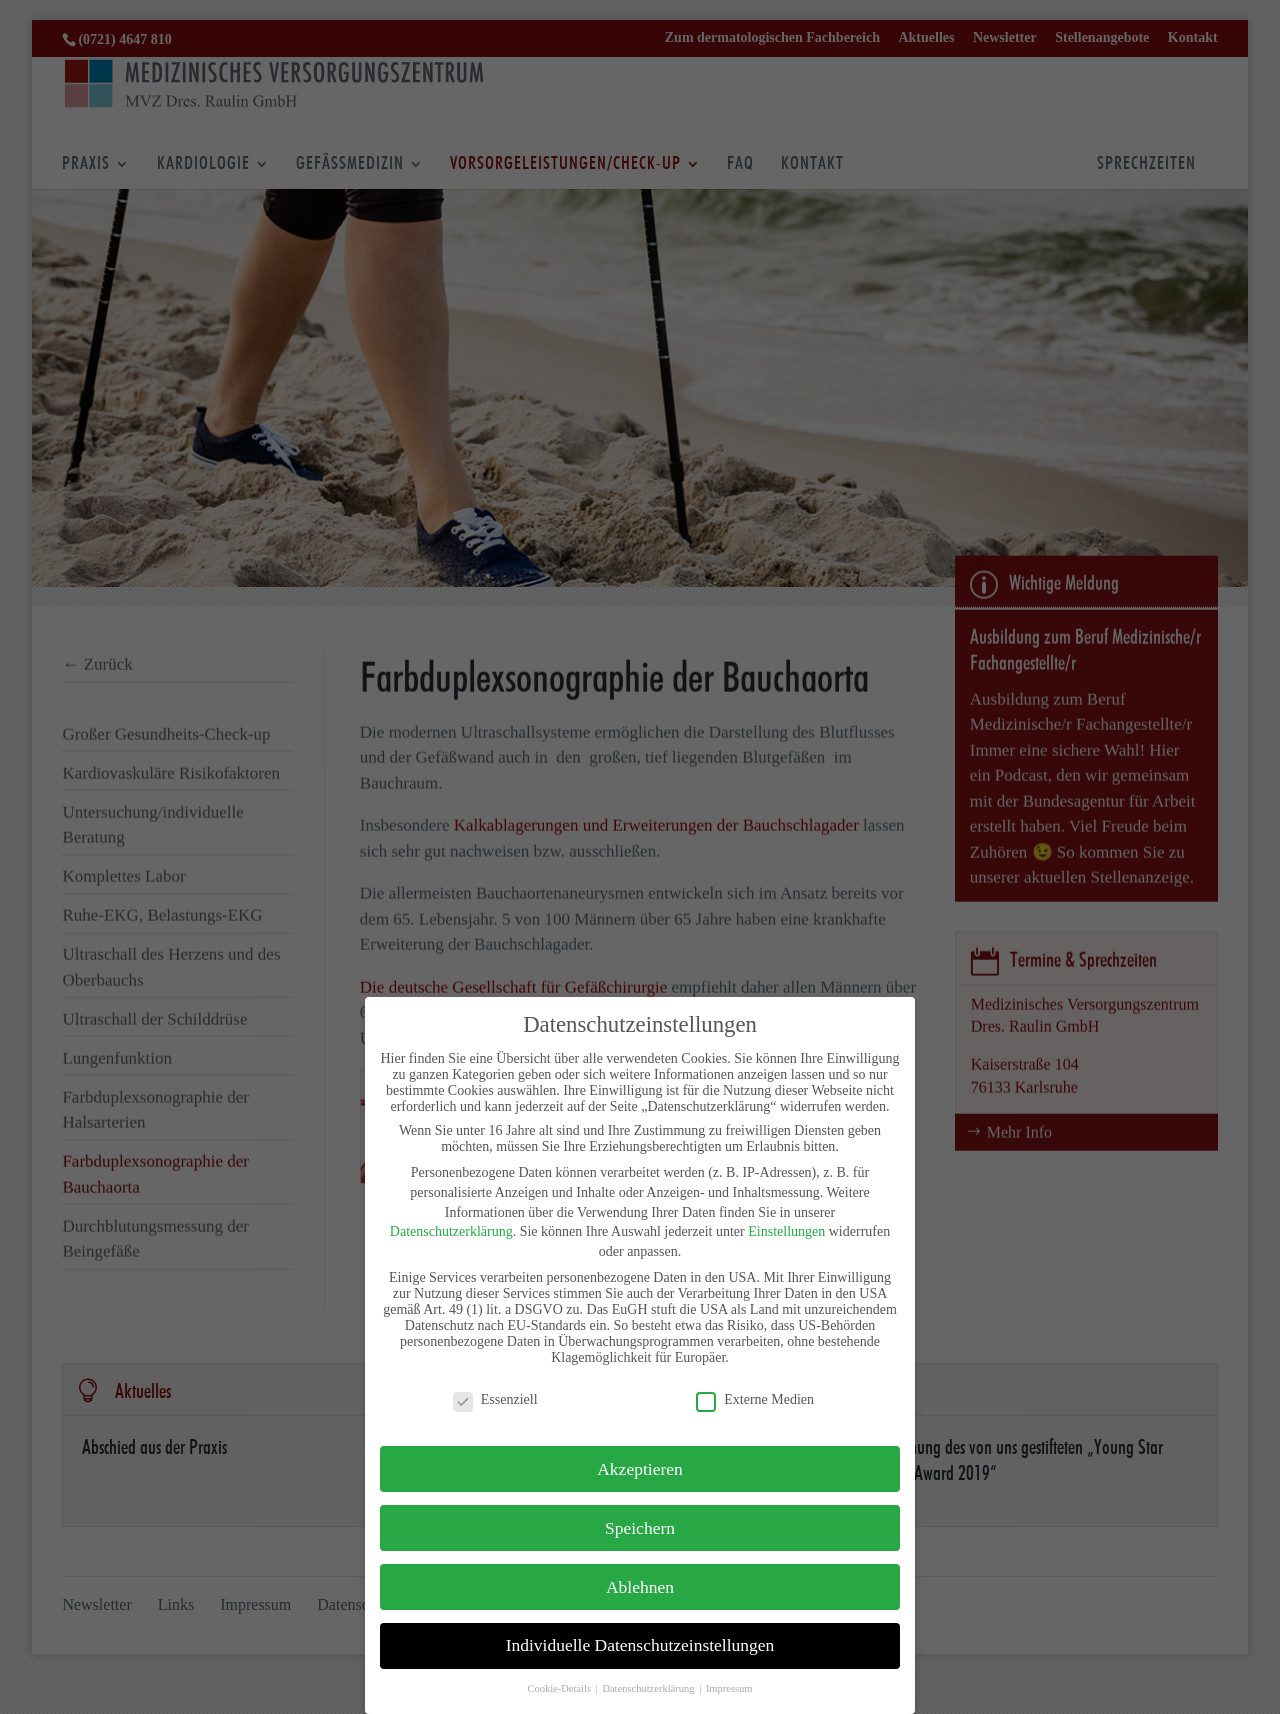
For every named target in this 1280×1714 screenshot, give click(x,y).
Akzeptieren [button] (640, 1469)
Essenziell (495, 1400)
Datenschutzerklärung (451, 1231)
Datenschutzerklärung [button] (649, 1688)
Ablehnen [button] (640, 1587)
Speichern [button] (640, 1528)
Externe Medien (755, 1400)
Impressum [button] (729, 1688)
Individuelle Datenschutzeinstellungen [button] (640, 1645)
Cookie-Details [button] (560, 1688)
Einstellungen (786, 1231)
